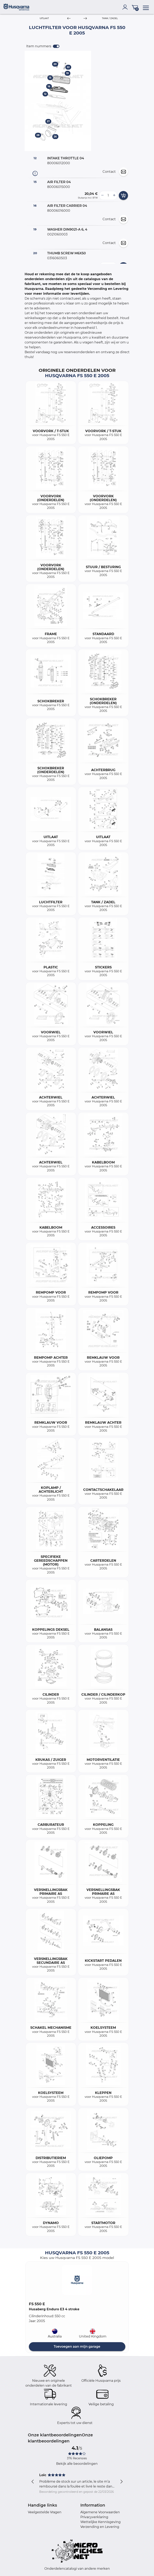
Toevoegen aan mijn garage (77, 2346)
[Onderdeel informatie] (35, 173)
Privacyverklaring (94, 2517)
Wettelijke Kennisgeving (100, 2522)
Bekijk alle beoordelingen (77, 2464)
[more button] (114, 195)
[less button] (102, 195)
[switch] (56, 46)
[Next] (85, 19)
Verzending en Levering (99, 2527)
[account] (125, 7)
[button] (77, 2280)
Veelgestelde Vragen (44, 2512)
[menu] (146, 7)
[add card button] (123, 195)
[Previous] (69, 19)
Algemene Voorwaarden (100, 2512)
